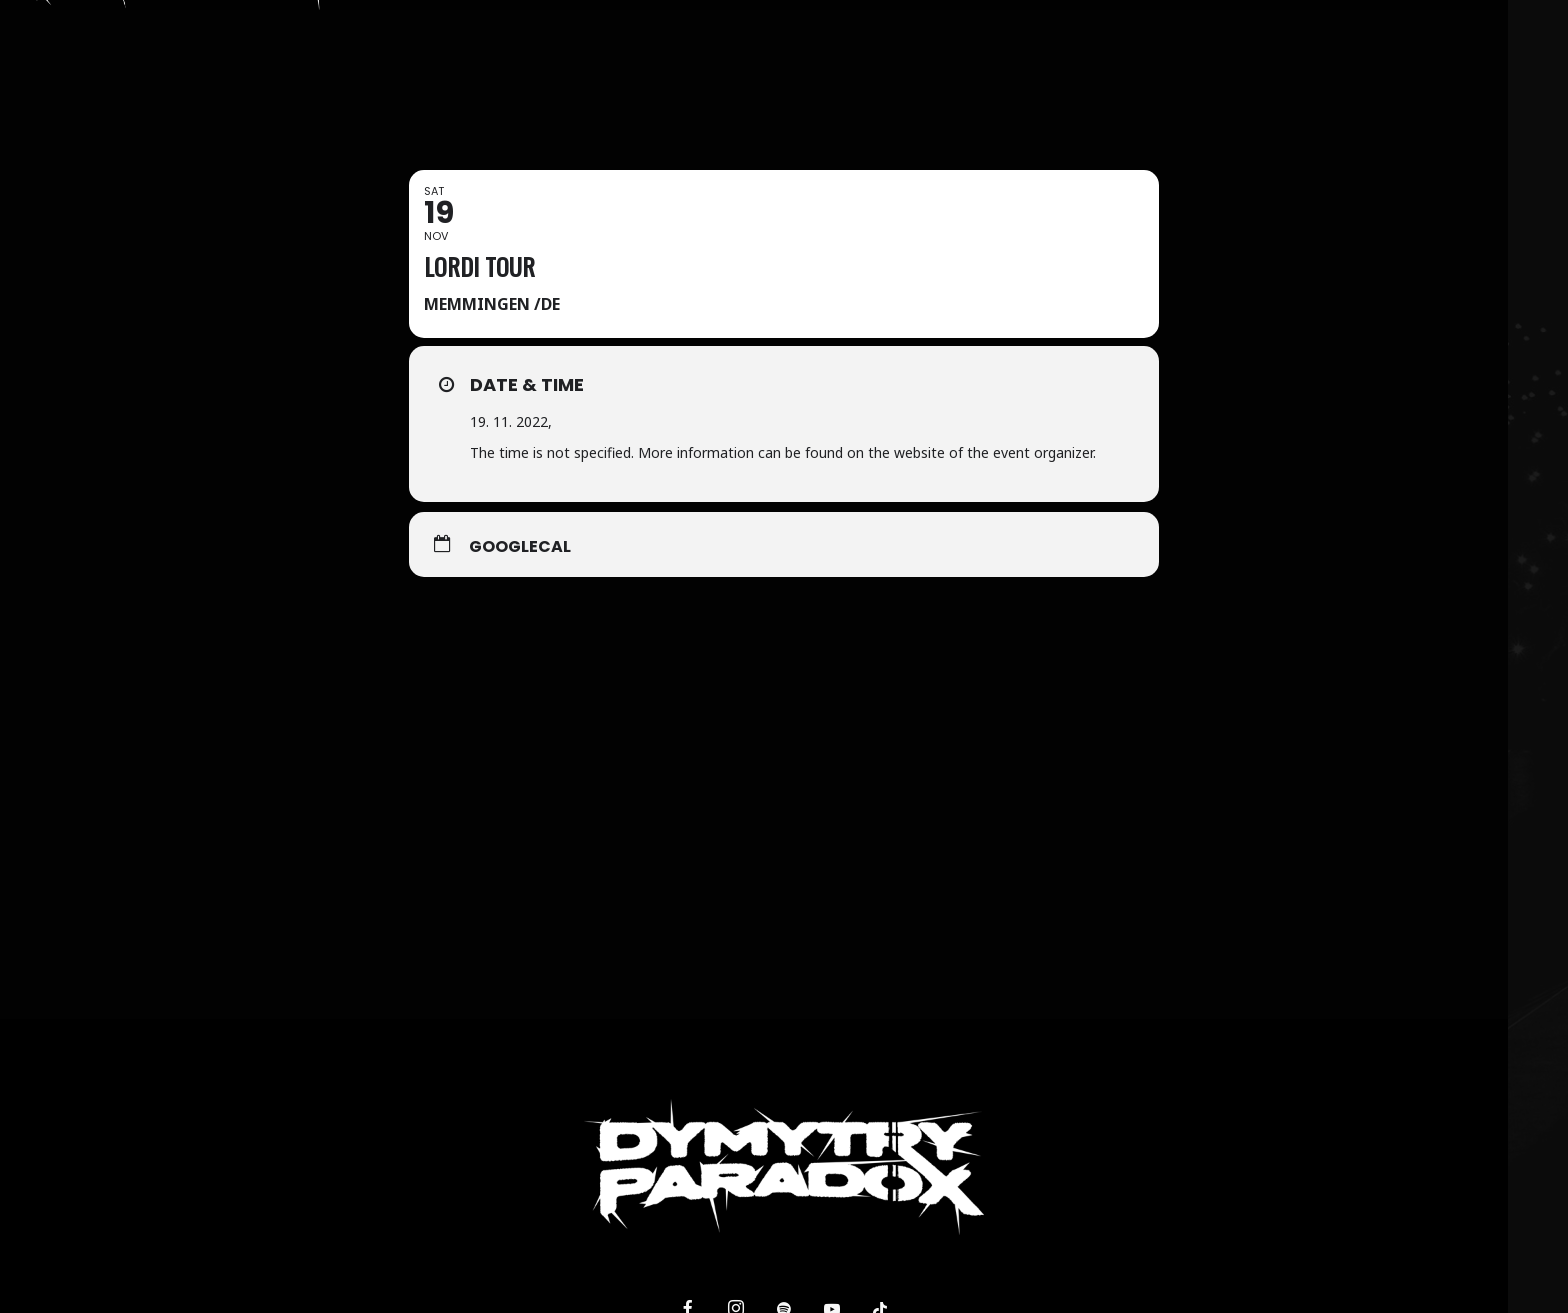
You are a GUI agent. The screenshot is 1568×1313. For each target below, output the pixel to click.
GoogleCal (520, 547)
